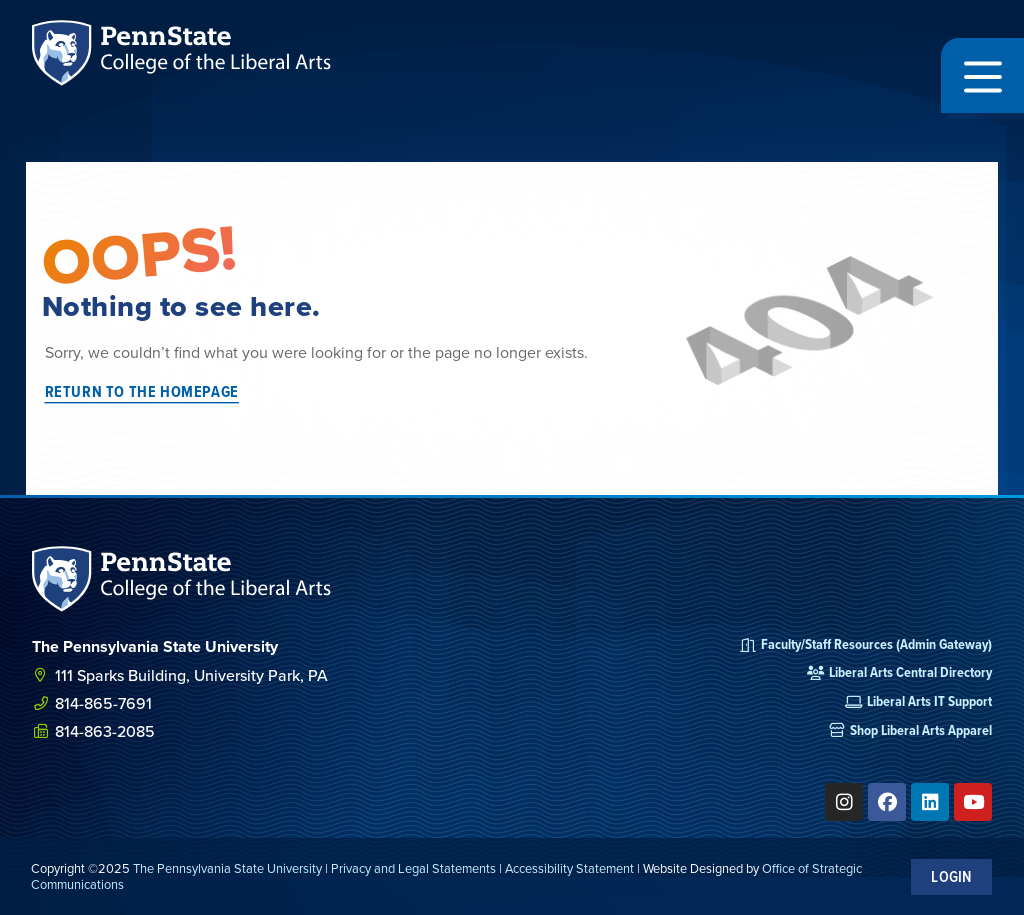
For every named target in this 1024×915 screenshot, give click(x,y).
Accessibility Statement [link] (569, 868)
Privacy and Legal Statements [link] (413, 868)
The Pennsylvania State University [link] (227, 868)
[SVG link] (182, 579)
